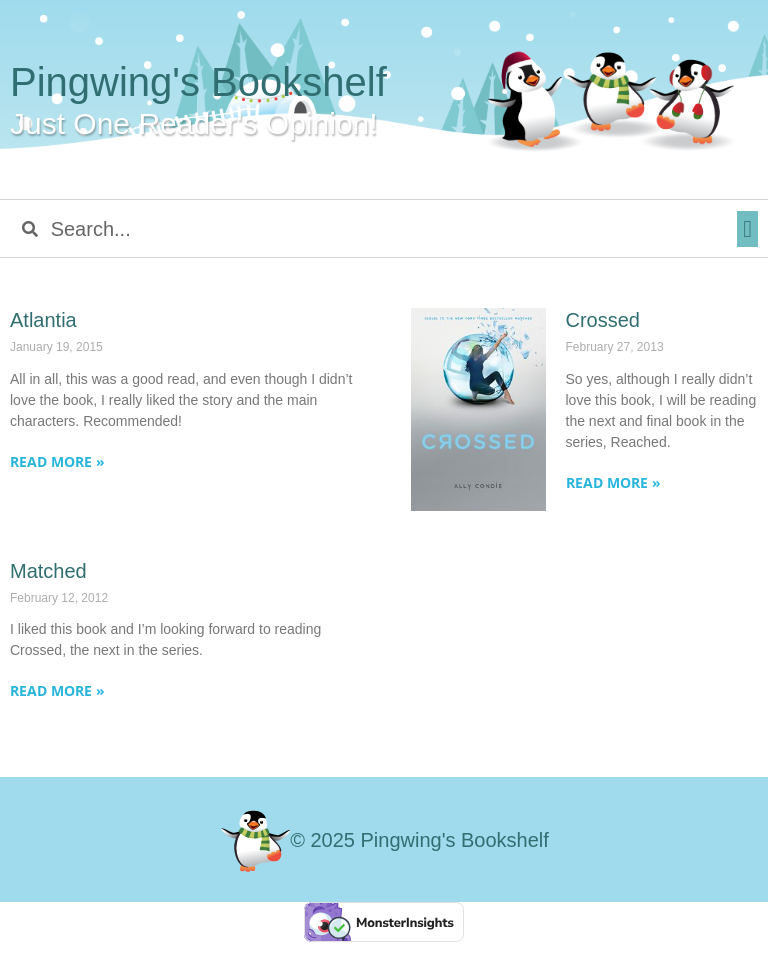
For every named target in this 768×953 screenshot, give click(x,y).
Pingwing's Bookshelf (198, 82)
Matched (48, 571)
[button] (747, 229)
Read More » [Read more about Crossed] (613, 482)
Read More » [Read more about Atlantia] (57, 461)
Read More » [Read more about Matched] (57, 690)
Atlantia (43, 320)
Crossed (603, 320)
